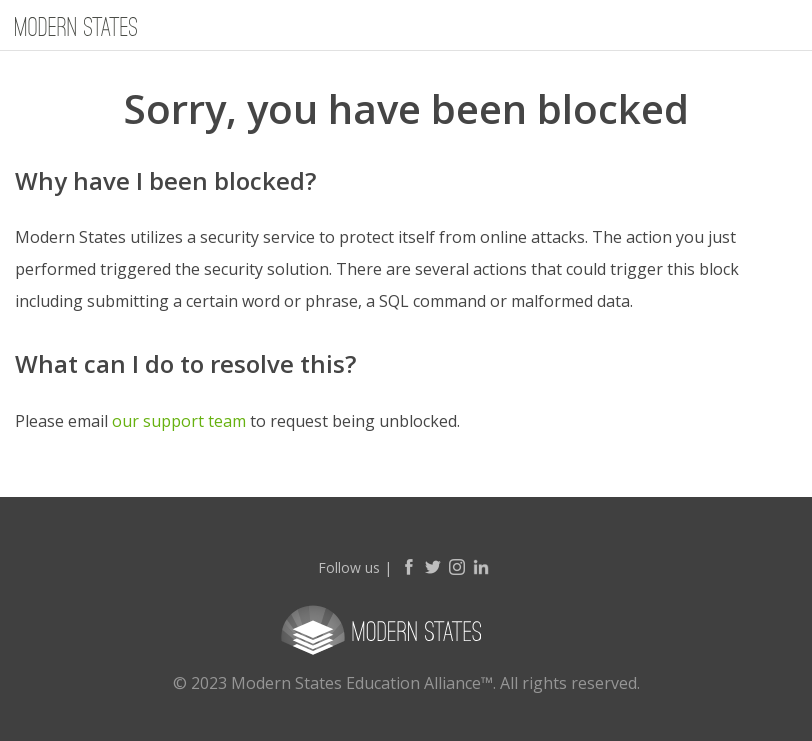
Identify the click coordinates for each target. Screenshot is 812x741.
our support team (179, 421)
